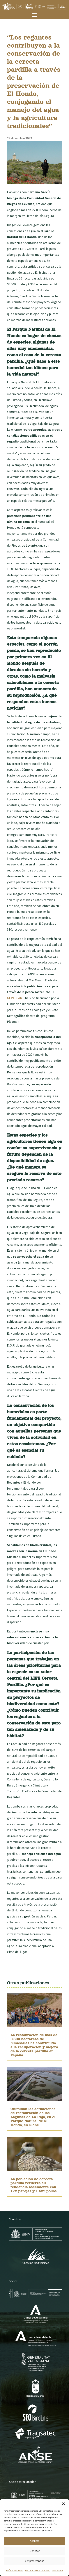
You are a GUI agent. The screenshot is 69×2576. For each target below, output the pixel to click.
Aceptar (34, 2541)
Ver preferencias (34, 2561)
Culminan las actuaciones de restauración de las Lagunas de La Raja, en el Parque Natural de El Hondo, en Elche (32, 2117)
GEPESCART (15, 998)
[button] (63, 2504)
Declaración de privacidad (37, 2570)
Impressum (57, 2570)
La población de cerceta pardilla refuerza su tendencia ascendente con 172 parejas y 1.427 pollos (33, 2185)
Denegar (35, 2551)
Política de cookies (14, 2570)
